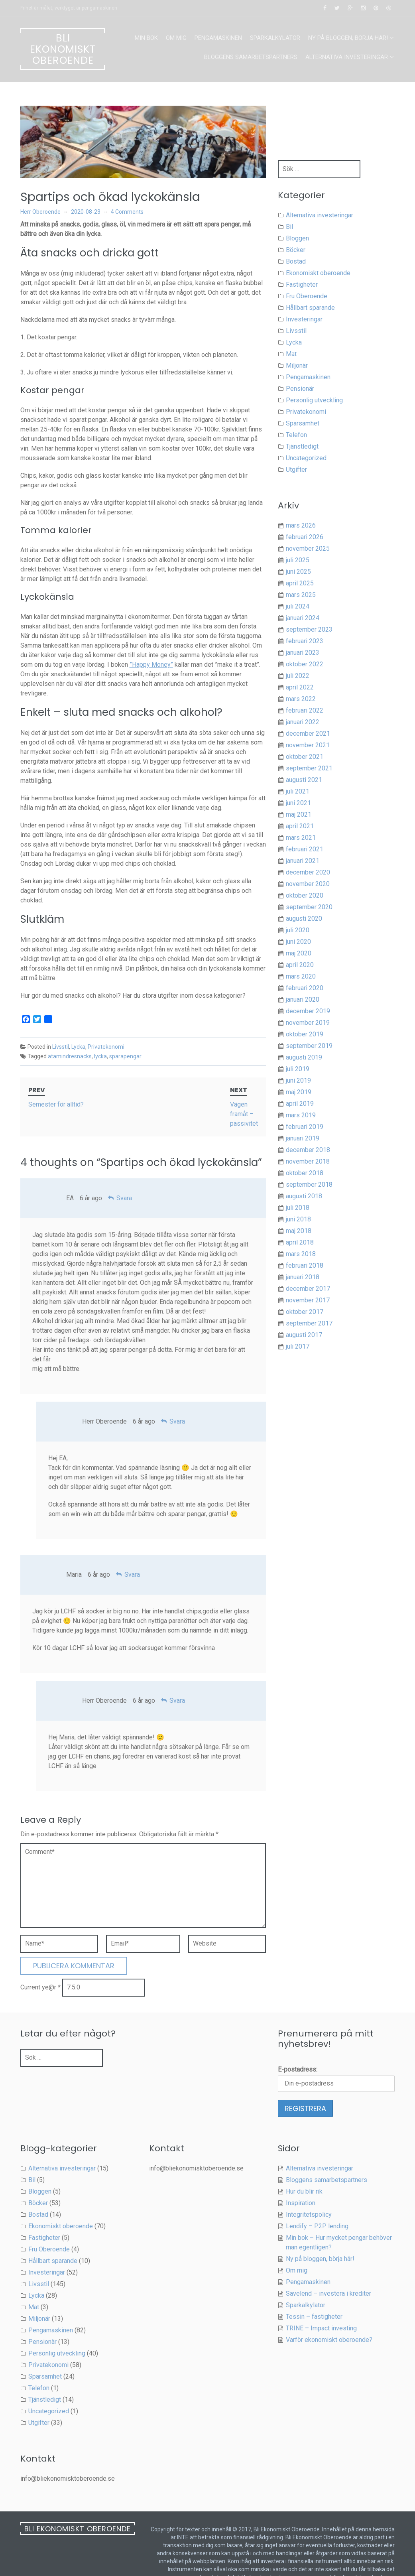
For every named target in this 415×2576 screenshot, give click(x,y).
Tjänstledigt (302, 446)
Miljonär (297, 365)
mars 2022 (301, 699)
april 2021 (300, 826)
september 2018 (309, 1184)
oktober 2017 (304, 1312)
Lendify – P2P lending (317, 2207)
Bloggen (297, 238)
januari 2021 (302, 861)
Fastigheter (302, 284)
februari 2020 (304, 988)
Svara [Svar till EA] (124, 1179)
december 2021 (308, 733)
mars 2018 (301, 1254)
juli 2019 (297, 1069)
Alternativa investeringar (346, 57)
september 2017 (309, 1323)
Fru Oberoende (306, 296)
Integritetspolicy (309, 2195)
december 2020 (308, 872)
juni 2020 (298, 941)
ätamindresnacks (70, 1056)
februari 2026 (304, 537)
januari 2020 (302, 999)
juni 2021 (298, 803)
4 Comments (127, 212)
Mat (291, 354)
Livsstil (60, 1047)
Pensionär (300, 388)
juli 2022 (297, 675)
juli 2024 (297, 606)
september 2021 (309, 768)
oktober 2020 (304, 895)
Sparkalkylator (275, 37)
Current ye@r (40, 1968)
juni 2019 (298, 1080)
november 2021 (308, 745)
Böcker (295, 250)
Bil (289, 226)
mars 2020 (301, 976)
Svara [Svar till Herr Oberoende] (177, 1402)
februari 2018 (304, 1265)
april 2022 (300, 687)
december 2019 (308, 1011)
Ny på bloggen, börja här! (348, 37)
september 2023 (309, 629)
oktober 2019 (304, 1034)
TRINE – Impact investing (321, 2309)
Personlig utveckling (314, 400)
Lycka (78, 1047)
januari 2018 (302, 1277)
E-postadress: (297, 2050)
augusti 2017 (304, 1335)
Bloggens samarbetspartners (250, 57)
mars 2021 (301, 837)
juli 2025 (297, 560)
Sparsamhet (302, 423)
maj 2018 (298, 1231)
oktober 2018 (304, 1173)
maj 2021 (298, 814)
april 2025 (300, 583)
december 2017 (308, 1288)
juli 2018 (297, 1207)
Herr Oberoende (40, 212)
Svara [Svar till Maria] (132, 1555)
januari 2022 (302, 722)
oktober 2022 (304, 664)
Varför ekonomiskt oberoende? (329, 2320)
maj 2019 (298, 1092)
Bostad (296, 261)
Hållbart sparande (310, 307)
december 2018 (308, 1150)
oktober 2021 (304, 756)
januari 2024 (302, 618)
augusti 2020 (304, 918)
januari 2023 (302, 652)
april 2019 (300, 1103)
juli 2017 (297, 1346)
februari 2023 (304, 641)
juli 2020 (297, 930)
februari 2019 (304, 1126)
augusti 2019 (304, 1057)
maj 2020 (298, 953)
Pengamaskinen (218, 37)
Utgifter (296, 469)
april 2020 (300, 965)
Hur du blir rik (304, 2172)
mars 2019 (301, 1115)
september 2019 (309, 1046)
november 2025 (308, 548)
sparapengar (125, 1056)
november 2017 (308, 1300)
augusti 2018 (304, 1196)
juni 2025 (298, 571)
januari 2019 (302, 1138)
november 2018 (308, 1161)
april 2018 (300, 1242)
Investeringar (304, 319)
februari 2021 (304, 849)
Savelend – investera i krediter (328, 2274)
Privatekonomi (106, 1047)
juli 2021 (297, 791)
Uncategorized (306, 458)
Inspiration (300, 2184)
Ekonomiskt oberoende (318, 273)
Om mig (176, 37)
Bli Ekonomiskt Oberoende (63, 49)
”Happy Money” (151, 664)
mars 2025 (301, 595)
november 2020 (308, 884)
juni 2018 (298, 1219)
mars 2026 (301, 525)
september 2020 (309, 907)
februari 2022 (304, 710)
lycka (100, 1056)
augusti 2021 (304, 780)
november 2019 (308, 1022)
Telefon (296, 435)
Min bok (146, 37)
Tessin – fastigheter (314, 2297)
